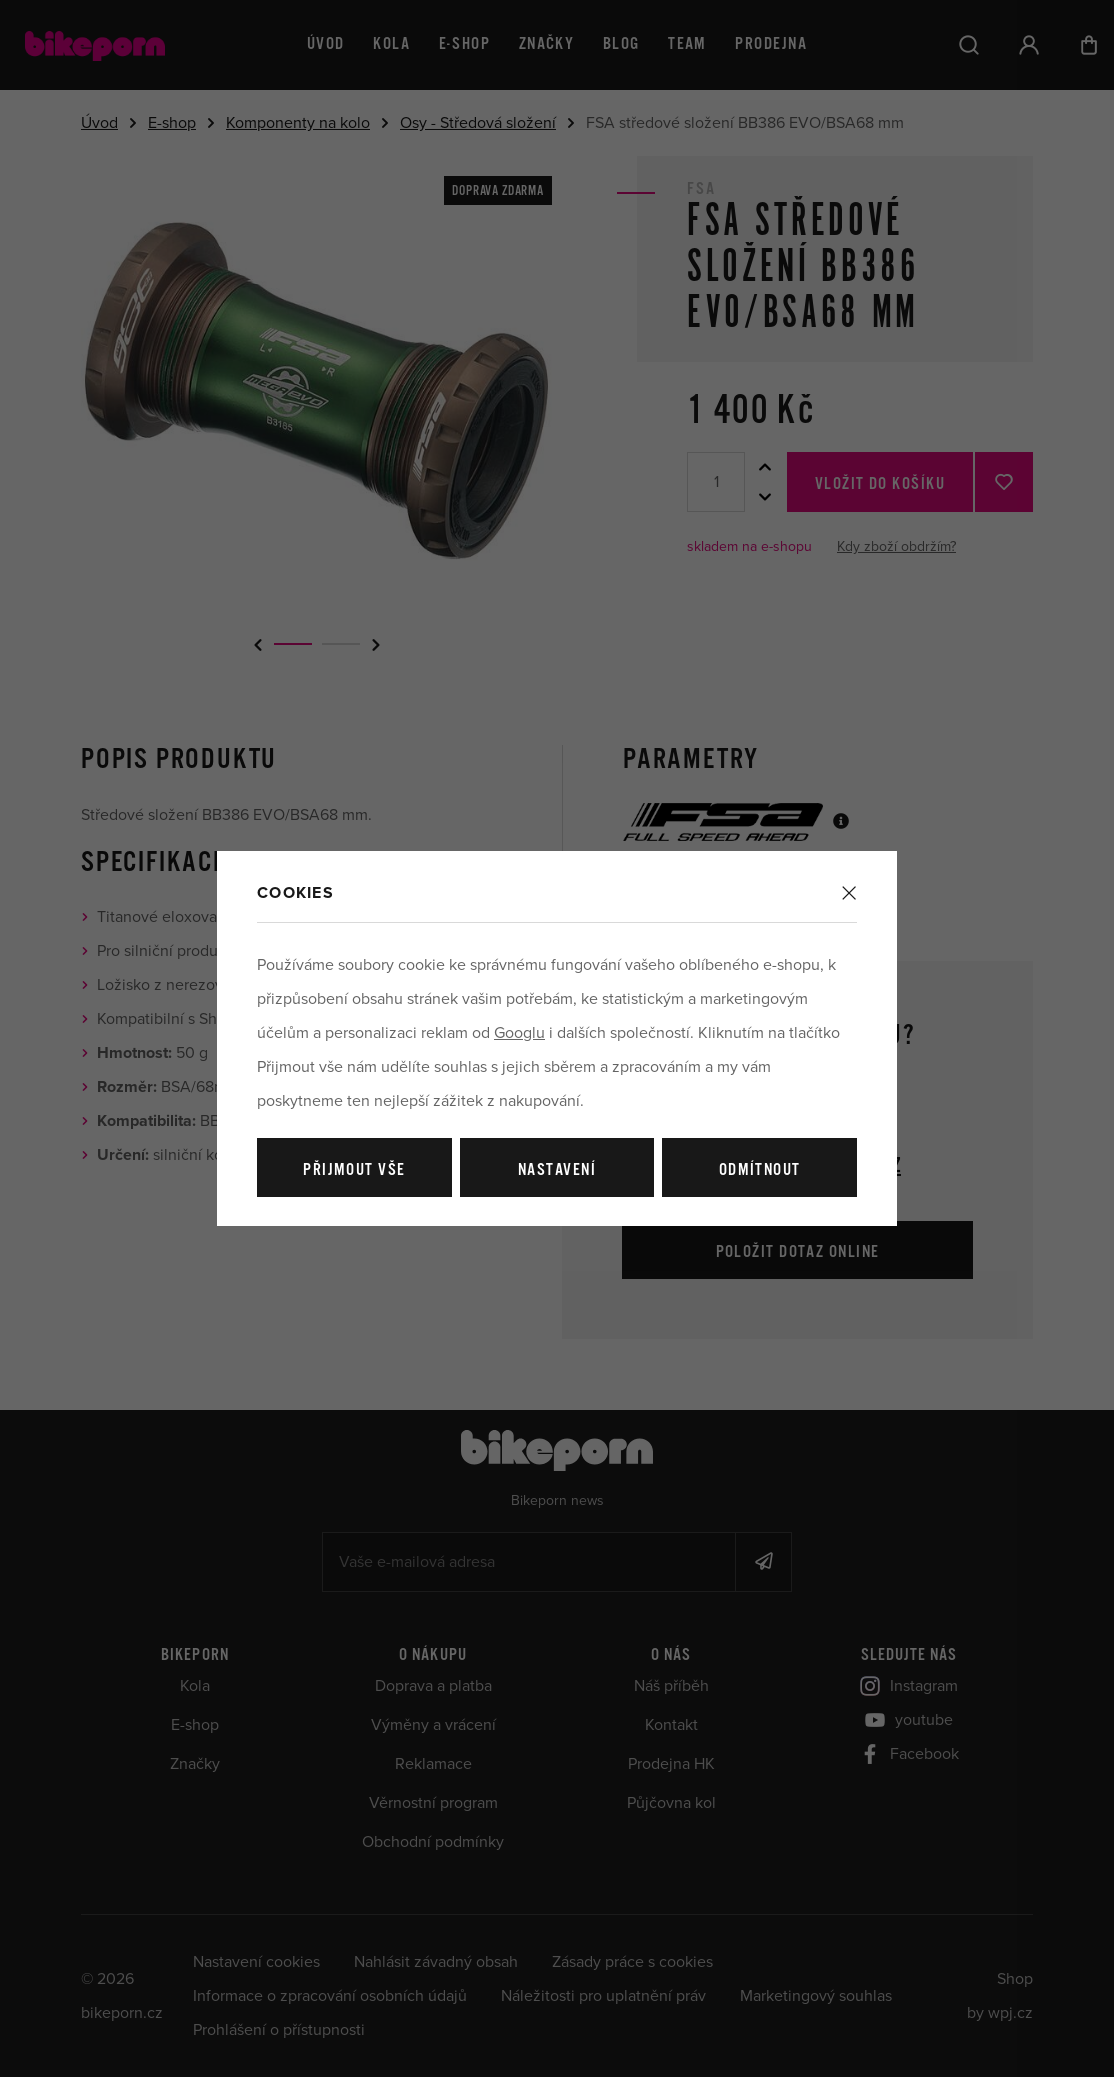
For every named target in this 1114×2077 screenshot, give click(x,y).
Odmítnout (760, 1170)
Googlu (519, 1033)
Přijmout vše (354, 1170)
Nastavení (557, 1170)
